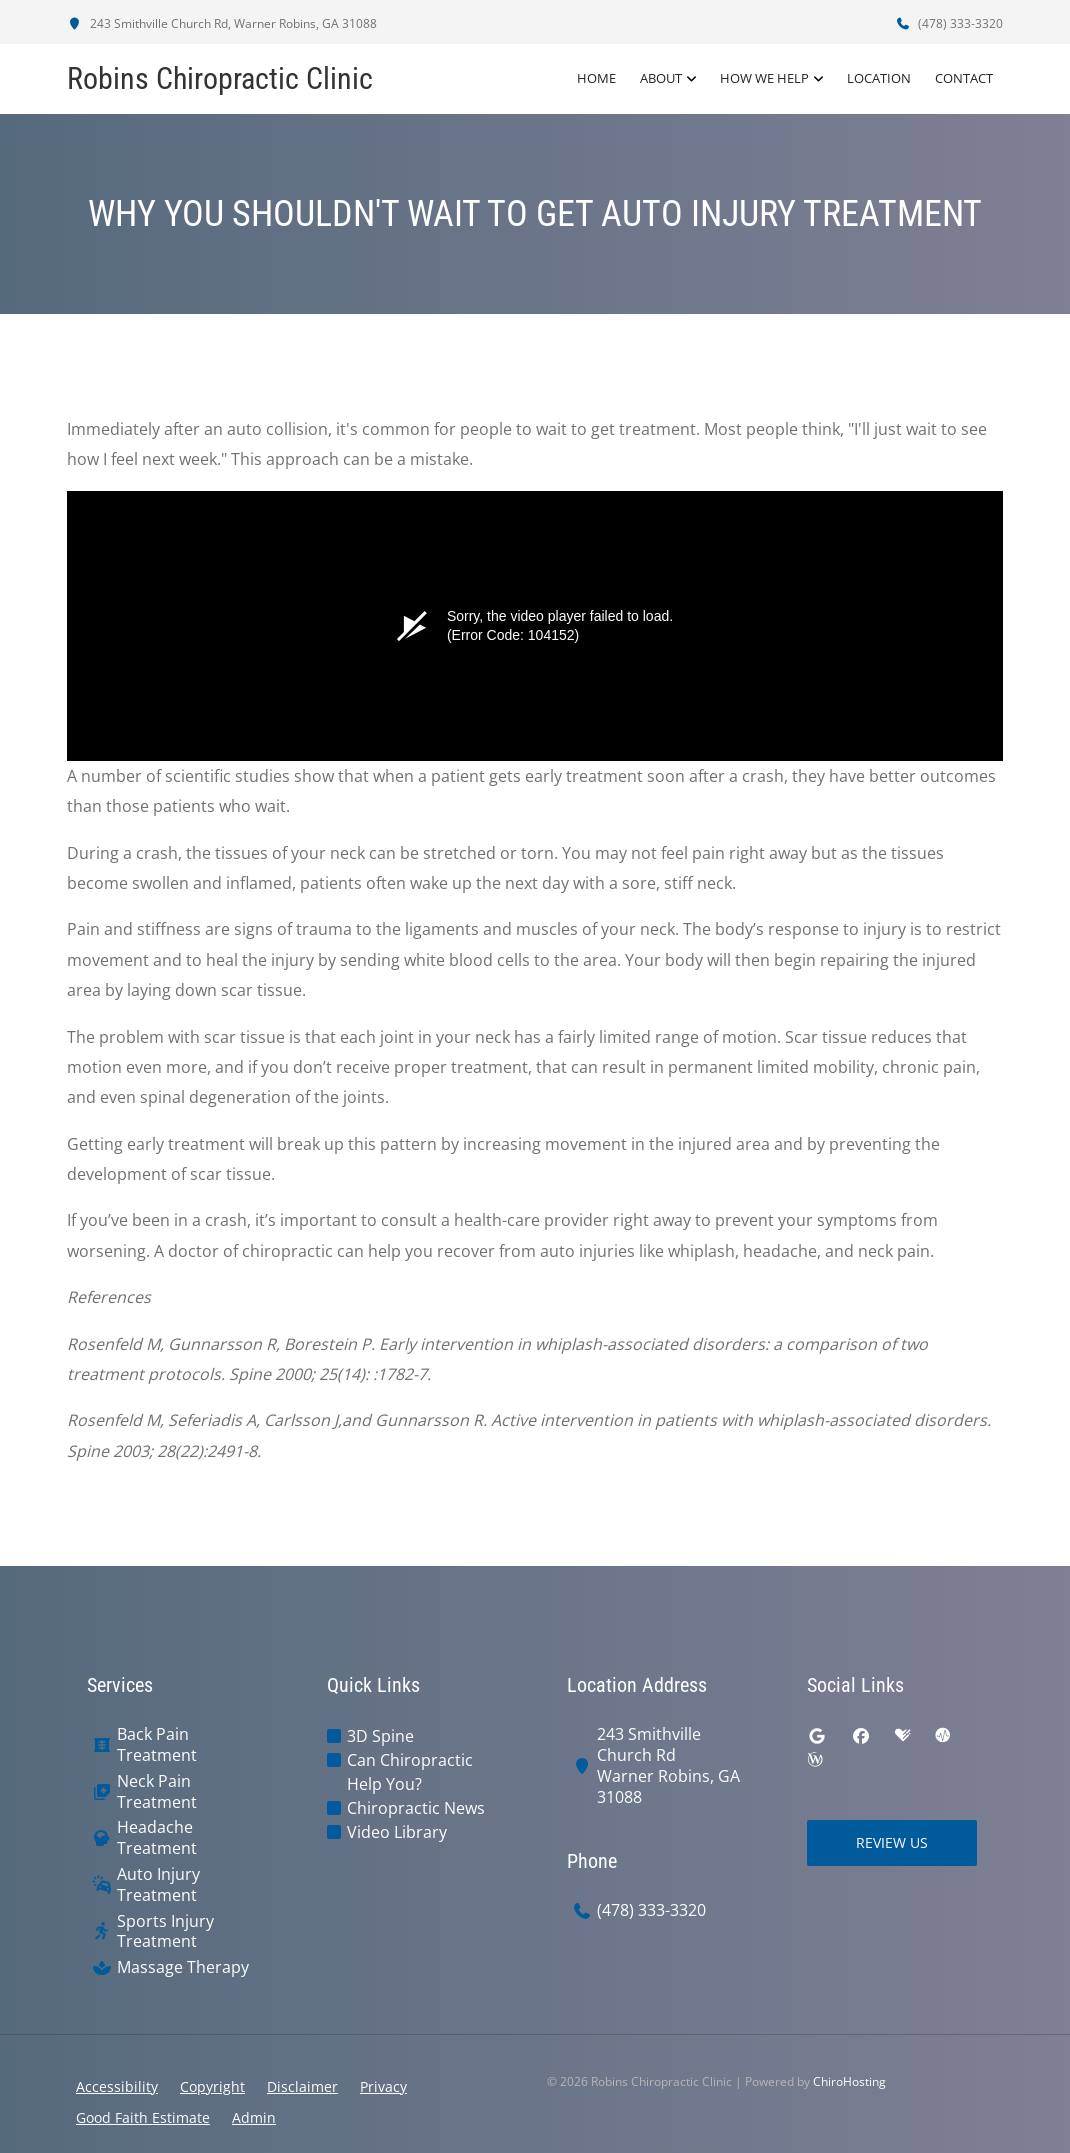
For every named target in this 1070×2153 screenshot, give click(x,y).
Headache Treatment (157, 1838)
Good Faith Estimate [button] (143, 2117)
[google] (817, 1736)
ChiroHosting (849, 2081)
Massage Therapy (183, 1967)
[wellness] (815, 1760)
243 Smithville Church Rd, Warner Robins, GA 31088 (222, 23)
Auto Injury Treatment (158, 1885)
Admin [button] (254, 2117)
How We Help (764, 79)
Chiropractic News (416, 1808)
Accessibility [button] (117, 2086)
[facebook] (861, 1736)
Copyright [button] (212, 2086)
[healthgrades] (903, 1736)
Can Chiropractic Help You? (410, 1772)
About (661, 79)
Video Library (397, 1832)
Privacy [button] (383, 2086)
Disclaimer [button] (302, 2086)
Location (879, 79)
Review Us (892, 1842)
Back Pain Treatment (157, 1745)
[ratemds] (943, 1736)
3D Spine (380, 1736)
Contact (964, 79)
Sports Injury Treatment (165, 1932)
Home (596, 79)
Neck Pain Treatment (157, 1792)
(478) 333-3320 (949, 23)
